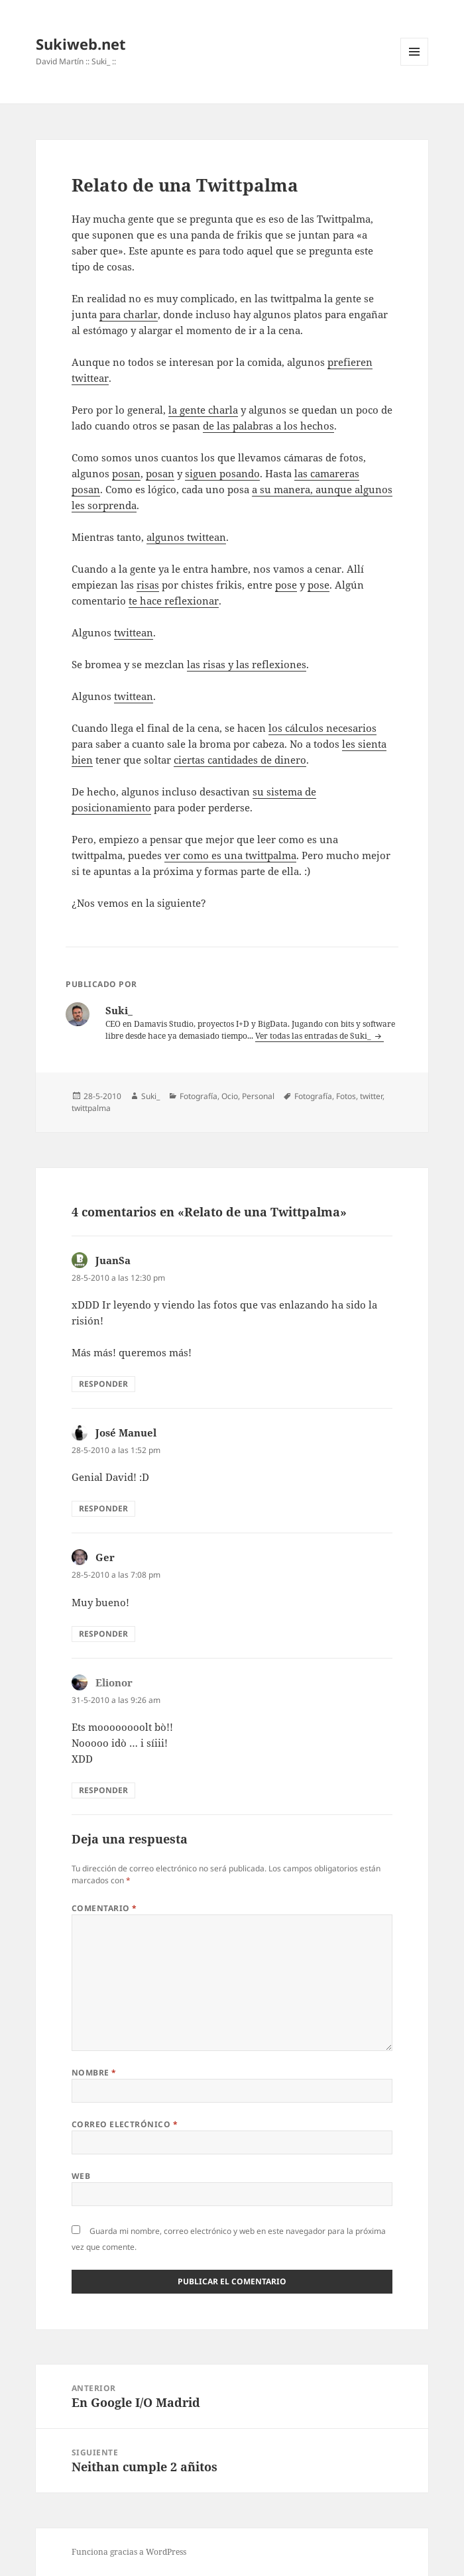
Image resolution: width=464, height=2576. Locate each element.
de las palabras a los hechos (268, 425)
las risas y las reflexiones (246, 664)
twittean (133, 632)
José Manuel (125, 1432)
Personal (258, 1096)
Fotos (346, 1096)
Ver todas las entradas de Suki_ (314, 1035)
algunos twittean (186, 537)
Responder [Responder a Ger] (103, 1633)
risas (148, 584)
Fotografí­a (198, 1096)
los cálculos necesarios (322, 727)
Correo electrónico (125, 2124)
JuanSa (113, 1260)
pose (286, 584)
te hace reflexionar (174, 600)
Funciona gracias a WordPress (129, 2551)
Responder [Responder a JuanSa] (103, 1383)
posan (126, 473)
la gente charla (203, 409)
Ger (105, 1557)
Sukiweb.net (81, 44)
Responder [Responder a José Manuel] (103, 1508)
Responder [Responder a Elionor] (103, 1790)
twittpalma (91, 1108)
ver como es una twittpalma (230, 855)
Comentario (104, 1908)
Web (81, 2176)
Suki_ (150, 1096)
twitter (371, 1096)
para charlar (128, 314)
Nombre (94, 2072)
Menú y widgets (414, 65)
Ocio (229, 1096)
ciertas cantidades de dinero (240, 759)
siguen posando (222, 473)
